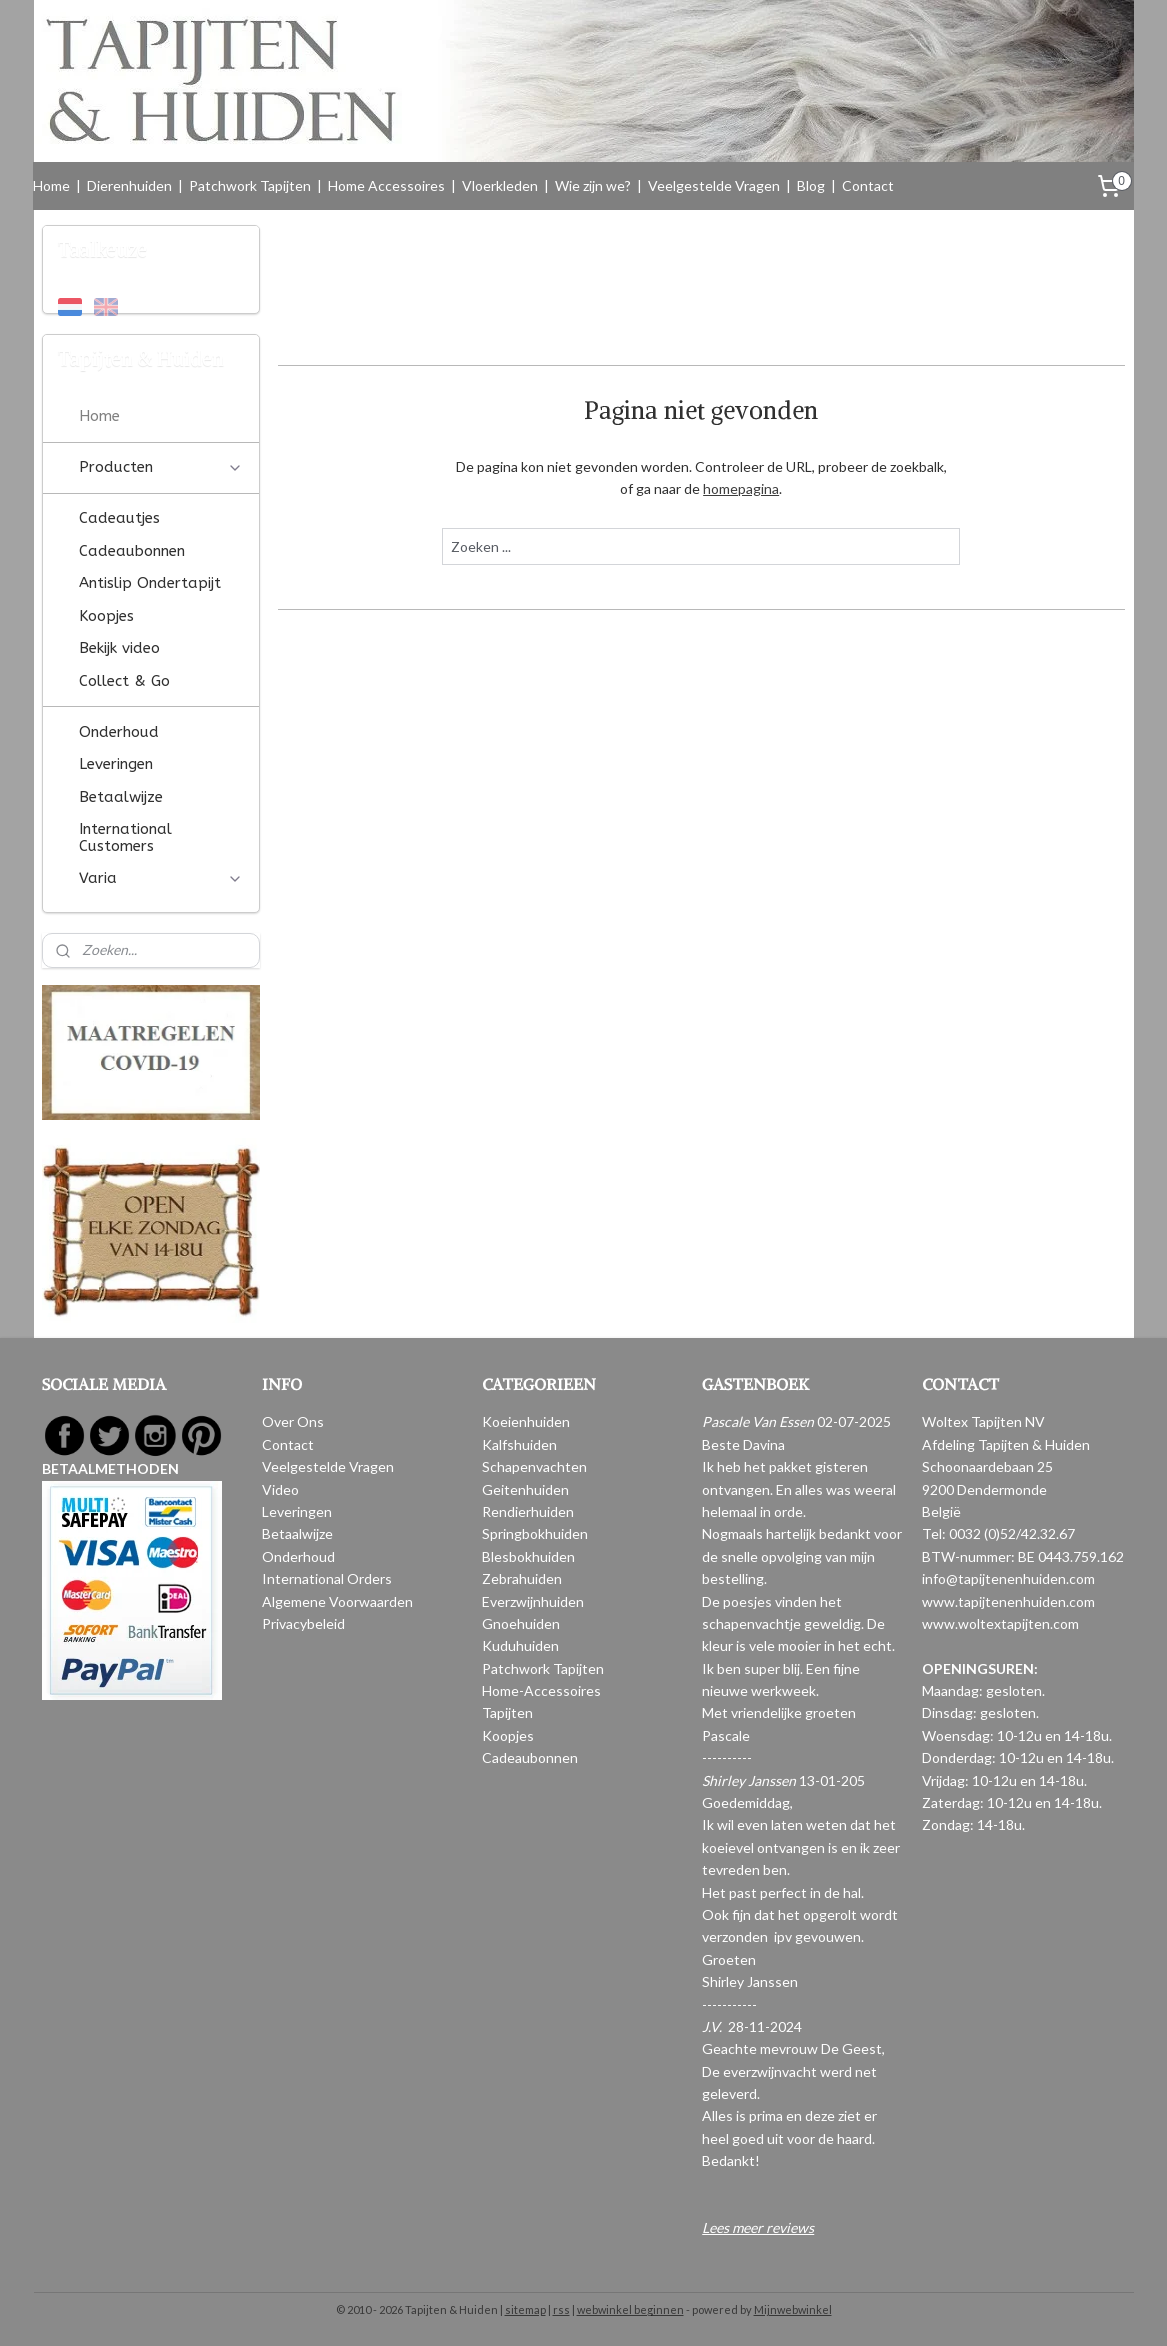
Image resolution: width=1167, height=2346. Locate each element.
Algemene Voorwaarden (337, 1601)
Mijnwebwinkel (793, 2309)
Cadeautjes (119, 518)
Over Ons (293, 1421)
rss (561, 2309)
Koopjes (106, 616)
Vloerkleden (500, 185)
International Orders (327, 1578)
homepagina (741, 488)
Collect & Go (124, 681)
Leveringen (116, 764)
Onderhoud (119, 732)
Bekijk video (119, 648)
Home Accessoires (386, 185)
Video (280, 1489)
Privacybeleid (303, 1623)
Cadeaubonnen (132, 551)
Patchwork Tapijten (250, 185)
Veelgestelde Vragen (714, 185)
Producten (161, 467)
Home (51, 185)
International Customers (125, 837)
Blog (811, 185)
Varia (161, 878)
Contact (868, 185)
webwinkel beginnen (630, 2309)
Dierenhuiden (129, 185)
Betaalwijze (121, 797)
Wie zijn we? (593, 185)
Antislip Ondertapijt (150, 583)
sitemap (525, 2309)
